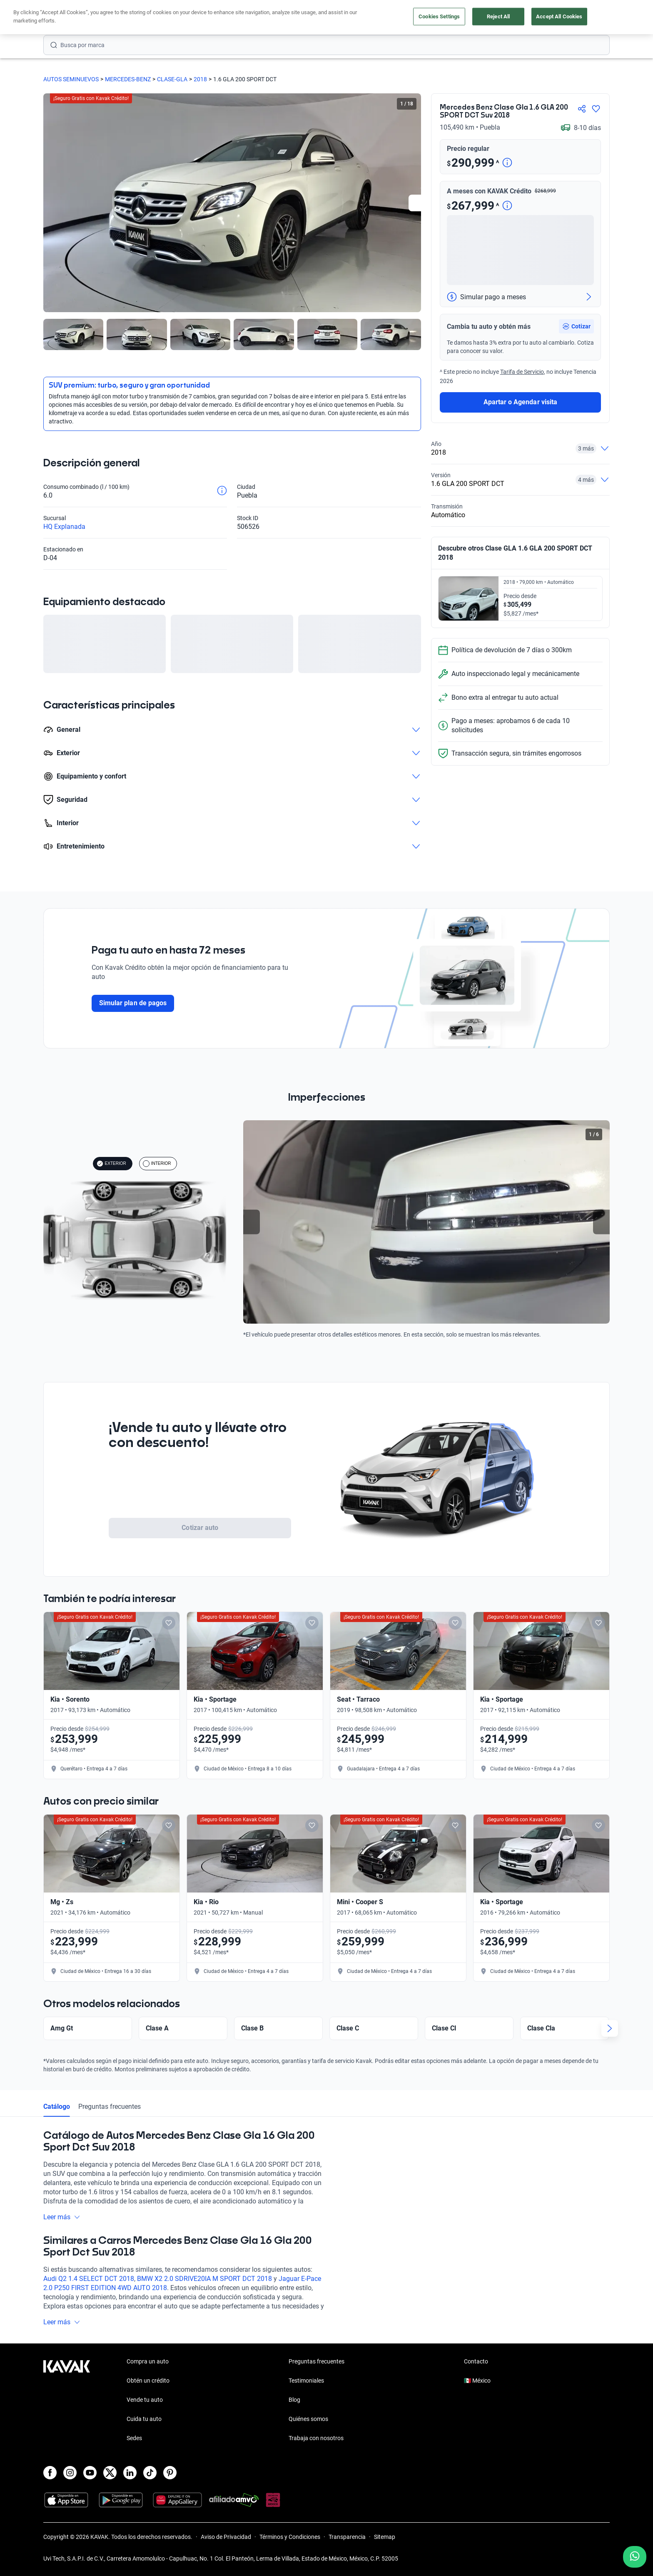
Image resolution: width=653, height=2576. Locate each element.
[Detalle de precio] (507, 163)
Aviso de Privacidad (226, 2536)
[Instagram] (70, 2472)
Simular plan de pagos (133, 1003)
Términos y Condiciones (289, 2536)
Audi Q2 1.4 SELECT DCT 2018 (88, 2279)
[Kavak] (66, 17)
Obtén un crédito (216, 18)
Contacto (476, 2361)
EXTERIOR (111, 1163)
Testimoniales (306, 2380)
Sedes (134, 2438)
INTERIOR (157, 1163)
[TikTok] (150, 2472)
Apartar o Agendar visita (520, 402)
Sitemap (384, 2536)
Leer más (61, 2217)
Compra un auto (277, 18)
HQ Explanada (64, 527)
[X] (110, 2472)
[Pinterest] (170, 2472)
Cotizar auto (200, 1528)
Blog (294, 2399)
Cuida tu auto (388, 18)
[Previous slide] (251, 1222)
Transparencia (347, 2536)
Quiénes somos (308, 2419)
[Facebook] (50, 2472)
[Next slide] (417, 203)
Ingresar (591, 18)
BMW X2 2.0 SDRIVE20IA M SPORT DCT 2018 (204, 2279)
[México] (478, 18)
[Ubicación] (517, 17)
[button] (576, 326)
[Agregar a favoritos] (596, 109)
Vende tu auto (334, 18)
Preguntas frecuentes (109, 2106)
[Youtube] (90, 2472)
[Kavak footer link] (66, 2400)
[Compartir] (582, 109)
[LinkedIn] (130, 2472)
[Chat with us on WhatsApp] (635, 2557)
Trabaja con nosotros (316, 2438)
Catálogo (56, 2106)
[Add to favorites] (168, 1623)
